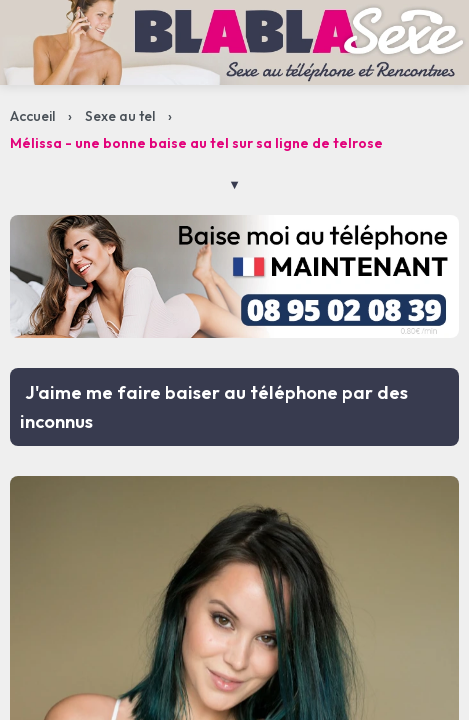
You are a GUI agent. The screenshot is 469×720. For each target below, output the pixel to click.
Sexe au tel (120, 116)
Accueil (32, 116)
